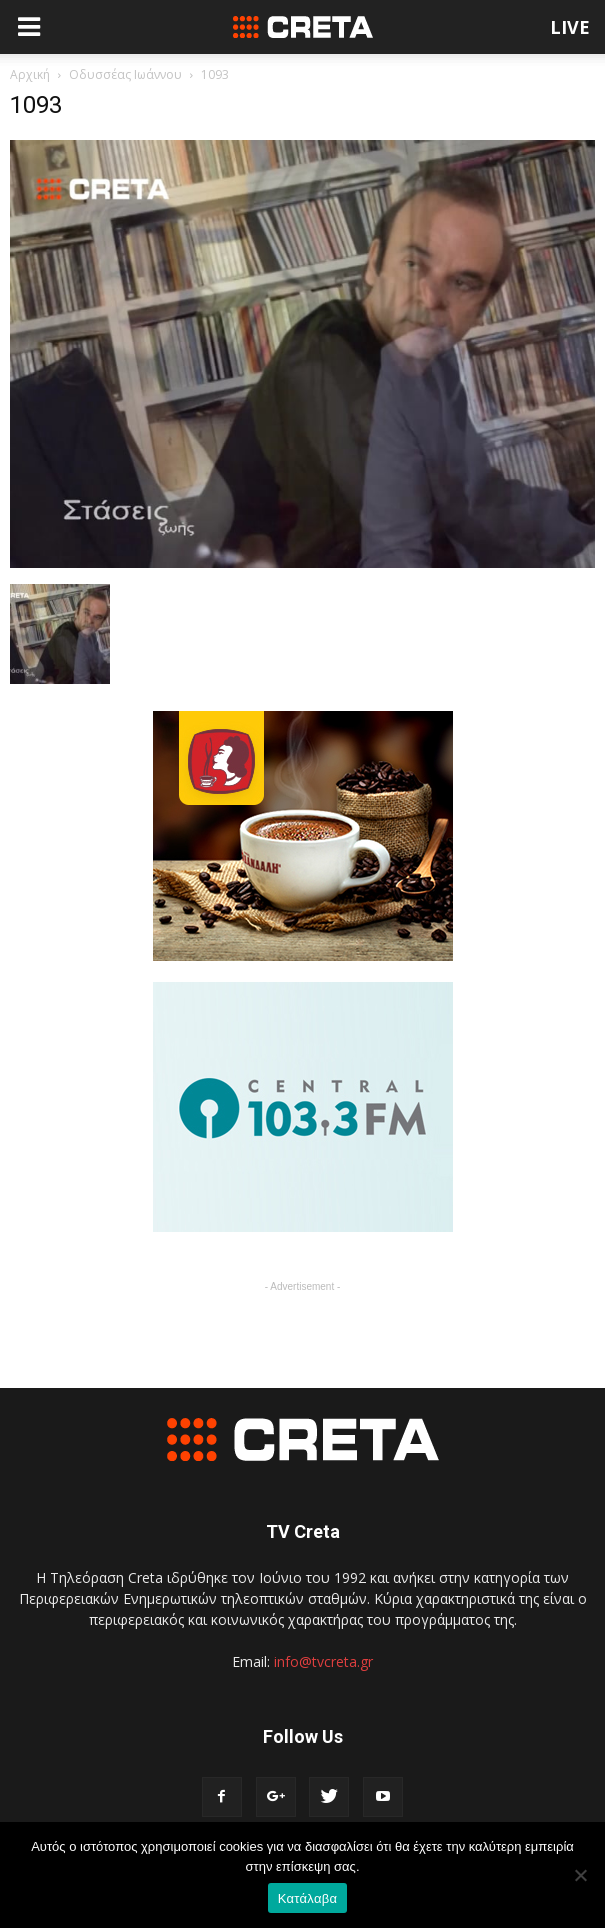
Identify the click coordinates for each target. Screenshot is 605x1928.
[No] (580, 1875)
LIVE (570, 27)
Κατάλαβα (307, 1898)
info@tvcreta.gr (323, 1661)
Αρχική (30, 74)
